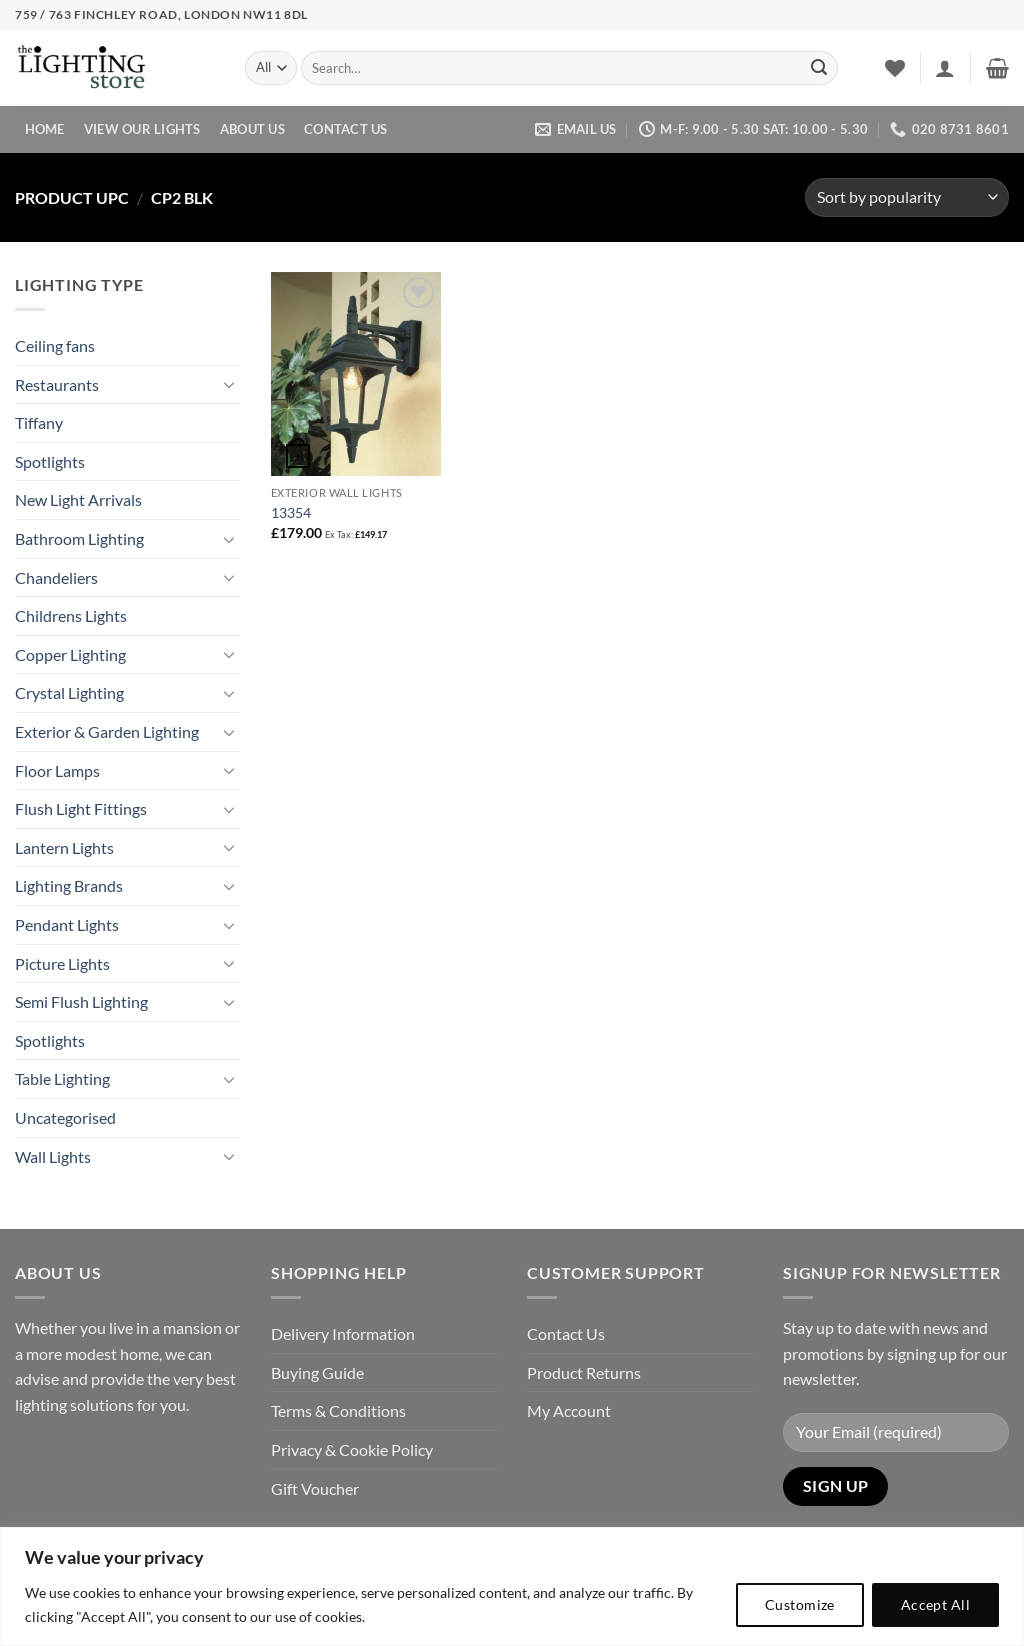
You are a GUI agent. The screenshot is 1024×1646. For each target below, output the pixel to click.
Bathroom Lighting (79, 538)
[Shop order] (907, 197)
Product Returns (584, 1372)
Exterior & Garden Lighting (107, 731)
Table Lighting (62, 1078)
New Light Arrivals (78, 499)
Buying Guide (317, 1372)
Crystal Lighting (69, 692)
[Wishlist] (895, 68)
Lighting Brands (69, 885)
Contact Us (346, 129)
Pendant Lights (67, 924)
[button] (945, 68)
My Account (569, 1410)
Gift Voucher (315, 1488)
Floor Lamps (57, 770)
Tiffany (39, 422)
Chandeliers (56, 577)
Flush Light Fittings (81, 808)
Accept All (935, 1604)
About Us (252, 129)
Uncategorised (65, 1117)
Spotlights (50, 461)
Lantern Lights (64, 847)
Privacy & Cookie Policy (352, 1449)
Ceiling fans (55, 345)
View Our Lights (142, 129)
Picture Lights (62, 963)
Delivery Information (343, 1333)
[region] (512, 1586)
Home (45, 129)
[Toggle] (229, 384)
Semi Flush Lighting (81, 1001)
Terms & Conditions (338, 1410)
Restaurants (57, 384)
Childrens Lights (71, 615)
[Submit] (819, 68)
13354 (291, 512)
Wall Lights (53, 1156)
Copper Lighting (70, 654)
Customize (800, 1604)
